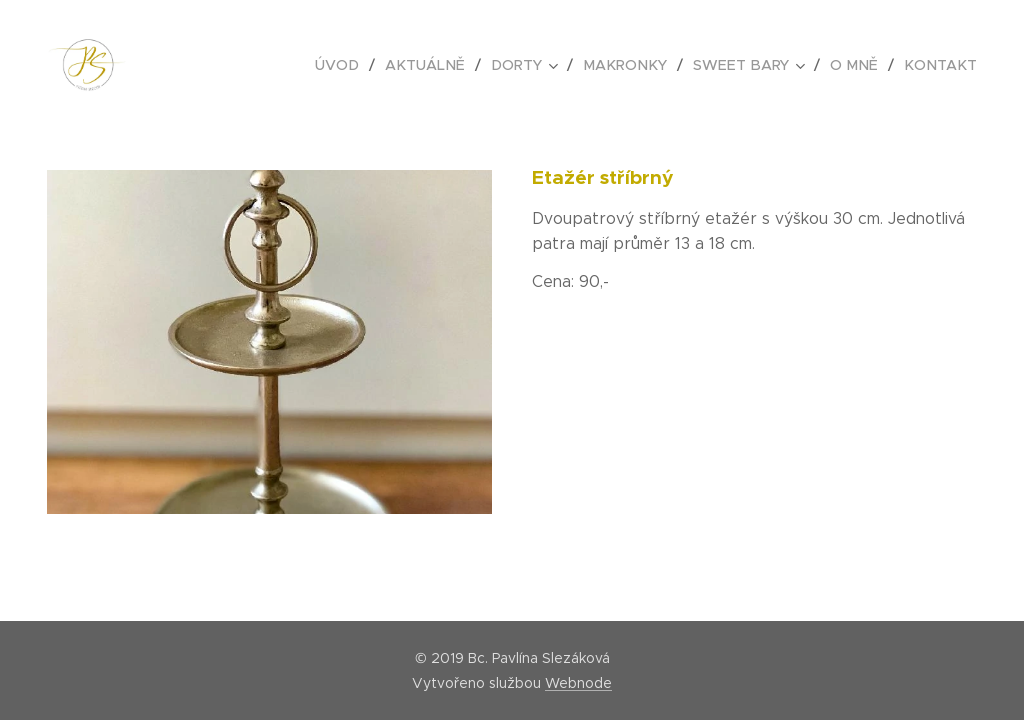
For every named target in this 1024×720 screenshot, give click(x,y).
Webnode (578, 683)
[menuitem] (362, 65)
